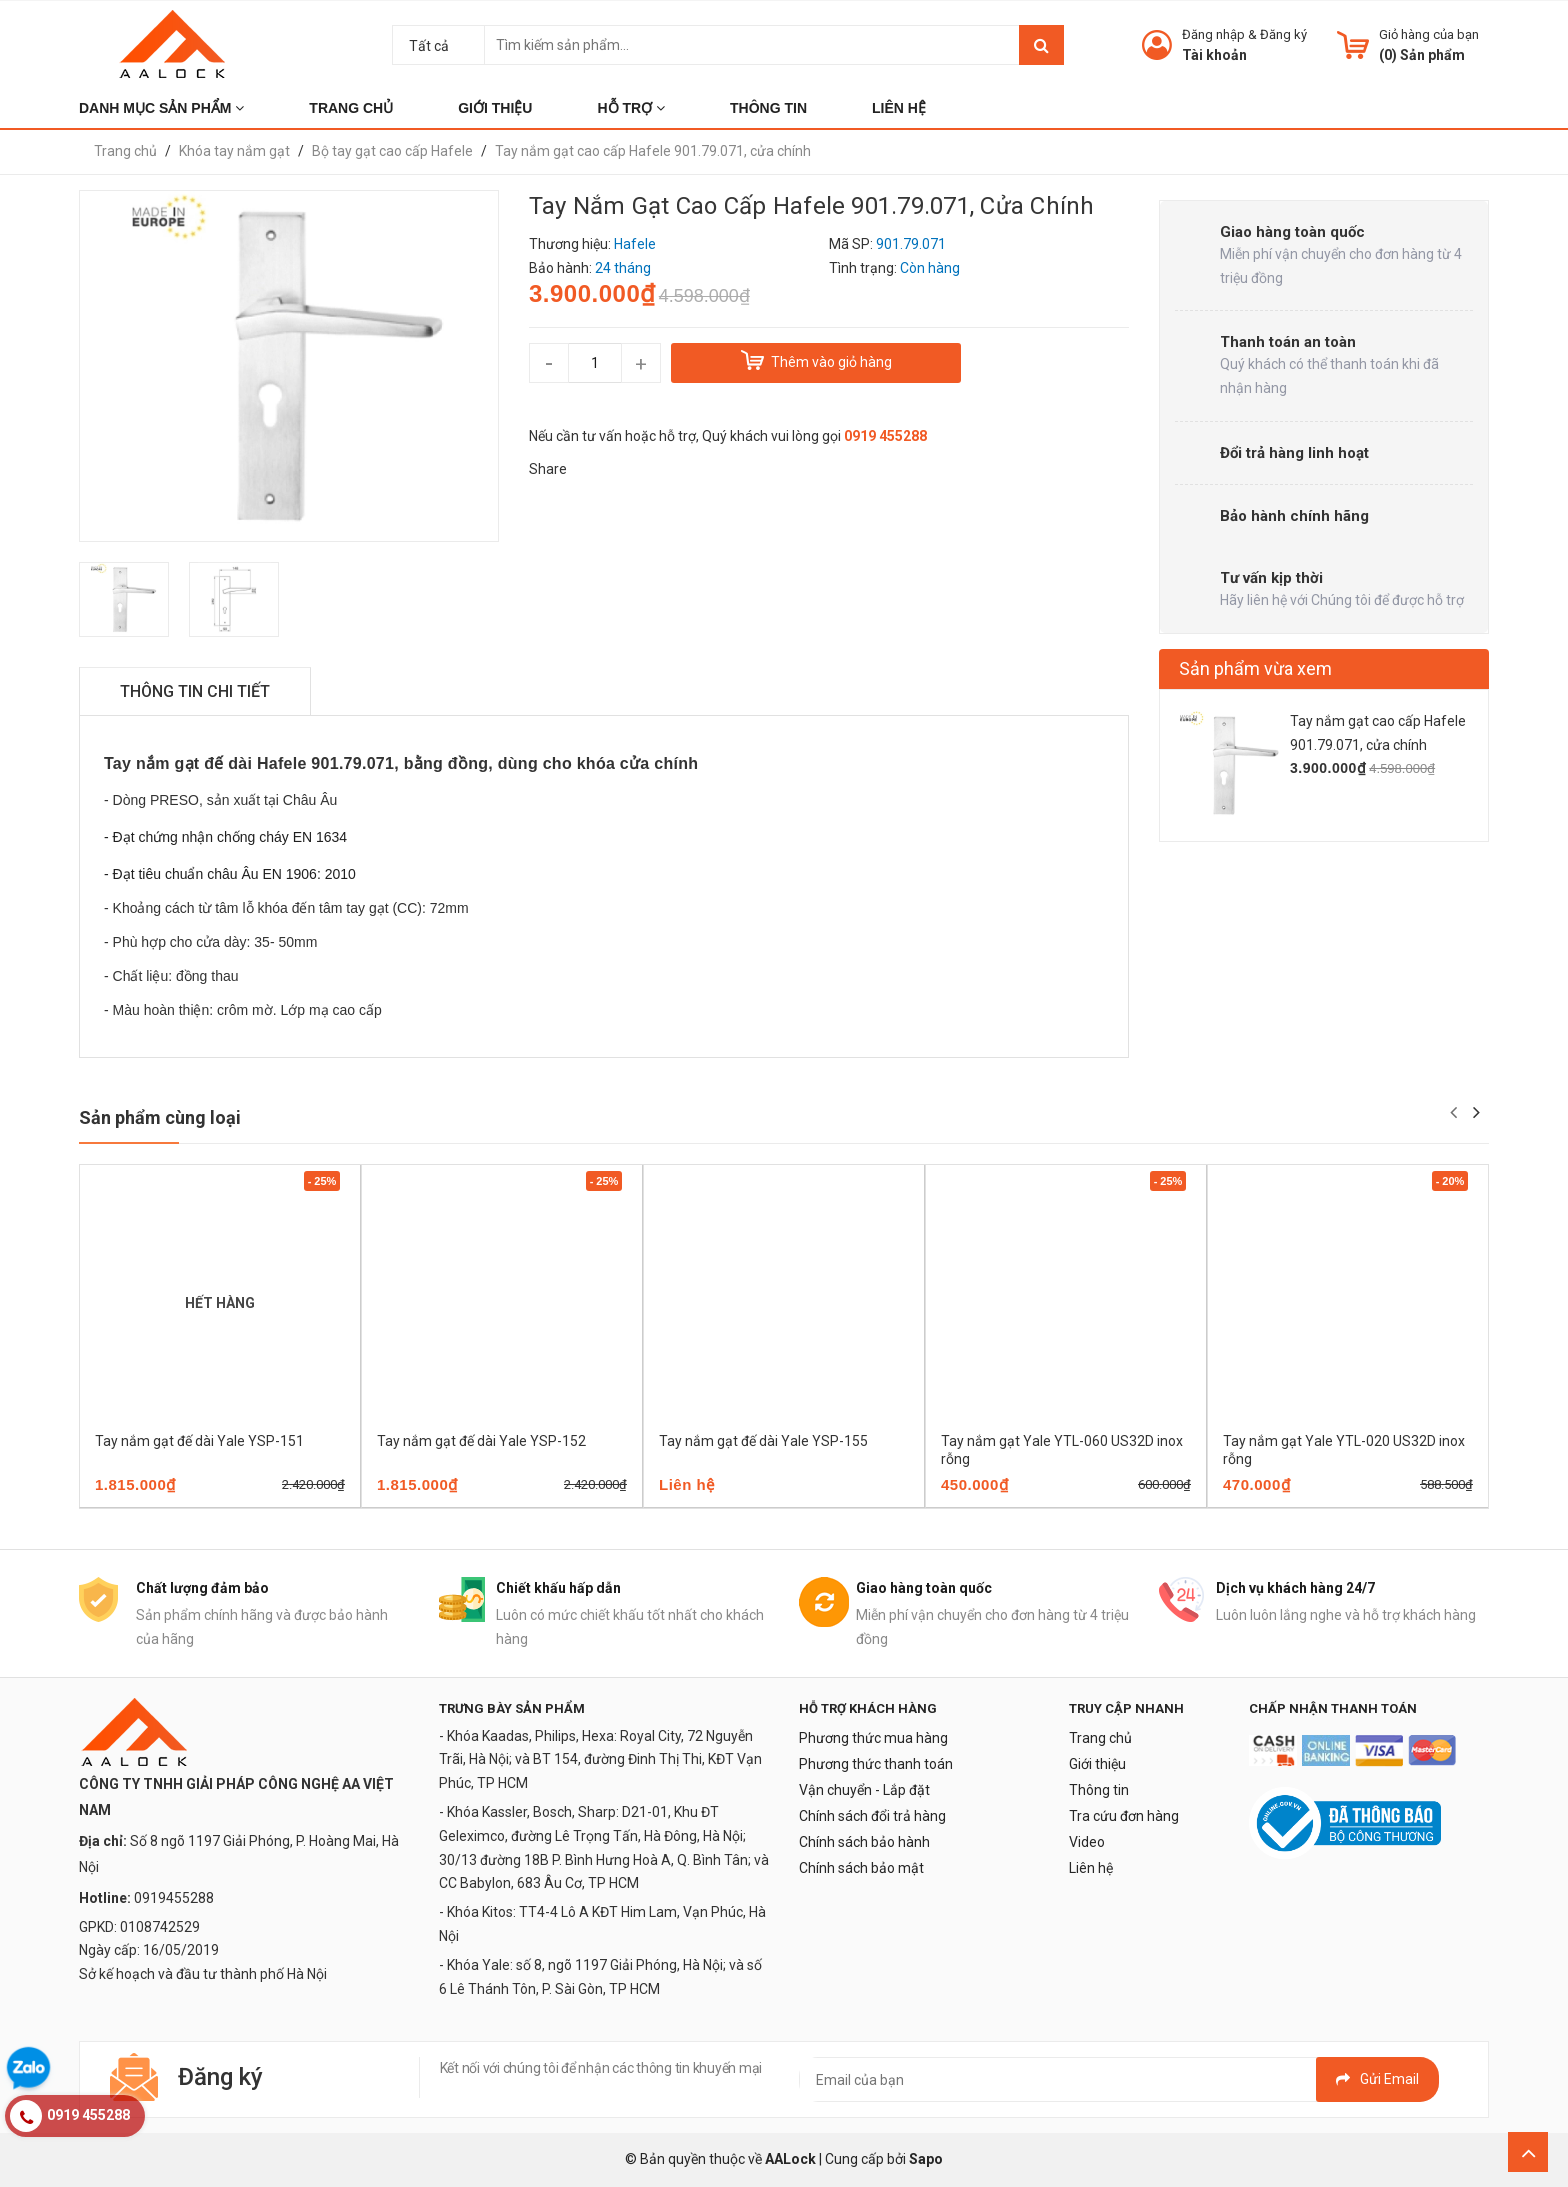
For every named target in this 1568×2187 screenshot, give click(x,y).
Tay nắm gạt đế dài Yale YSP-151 (199, 1441)
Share (548, 469)
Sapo (926, 2159)
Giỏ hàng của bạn (1429, 34)
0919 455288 (885, 436)
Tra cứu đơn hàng (1124, 1816)
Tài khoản (1214, 55)
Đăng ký (1283, 34)
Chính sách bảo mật (861, 1868)
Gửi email (1377, 2079)
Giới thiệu (1097, 1764)
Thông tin (1099, 1790)
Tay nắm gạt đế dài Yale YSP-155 (763, 1441)
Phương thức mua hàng (873, 1738)
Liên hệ (1091, 1868)
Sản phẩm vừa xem (1255, 668)
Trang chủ (1100, 1738)
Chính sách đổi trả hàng (872, 1816)
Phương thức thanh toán (876, 1764)
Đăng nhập (1213, 34)
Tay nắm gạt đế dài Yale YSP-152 (481, 1441)
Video (1087, 1842)
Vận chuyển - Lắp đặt (864, 1790)
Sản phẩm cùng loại (160, 1117)
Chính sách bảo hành (864, 1842)
